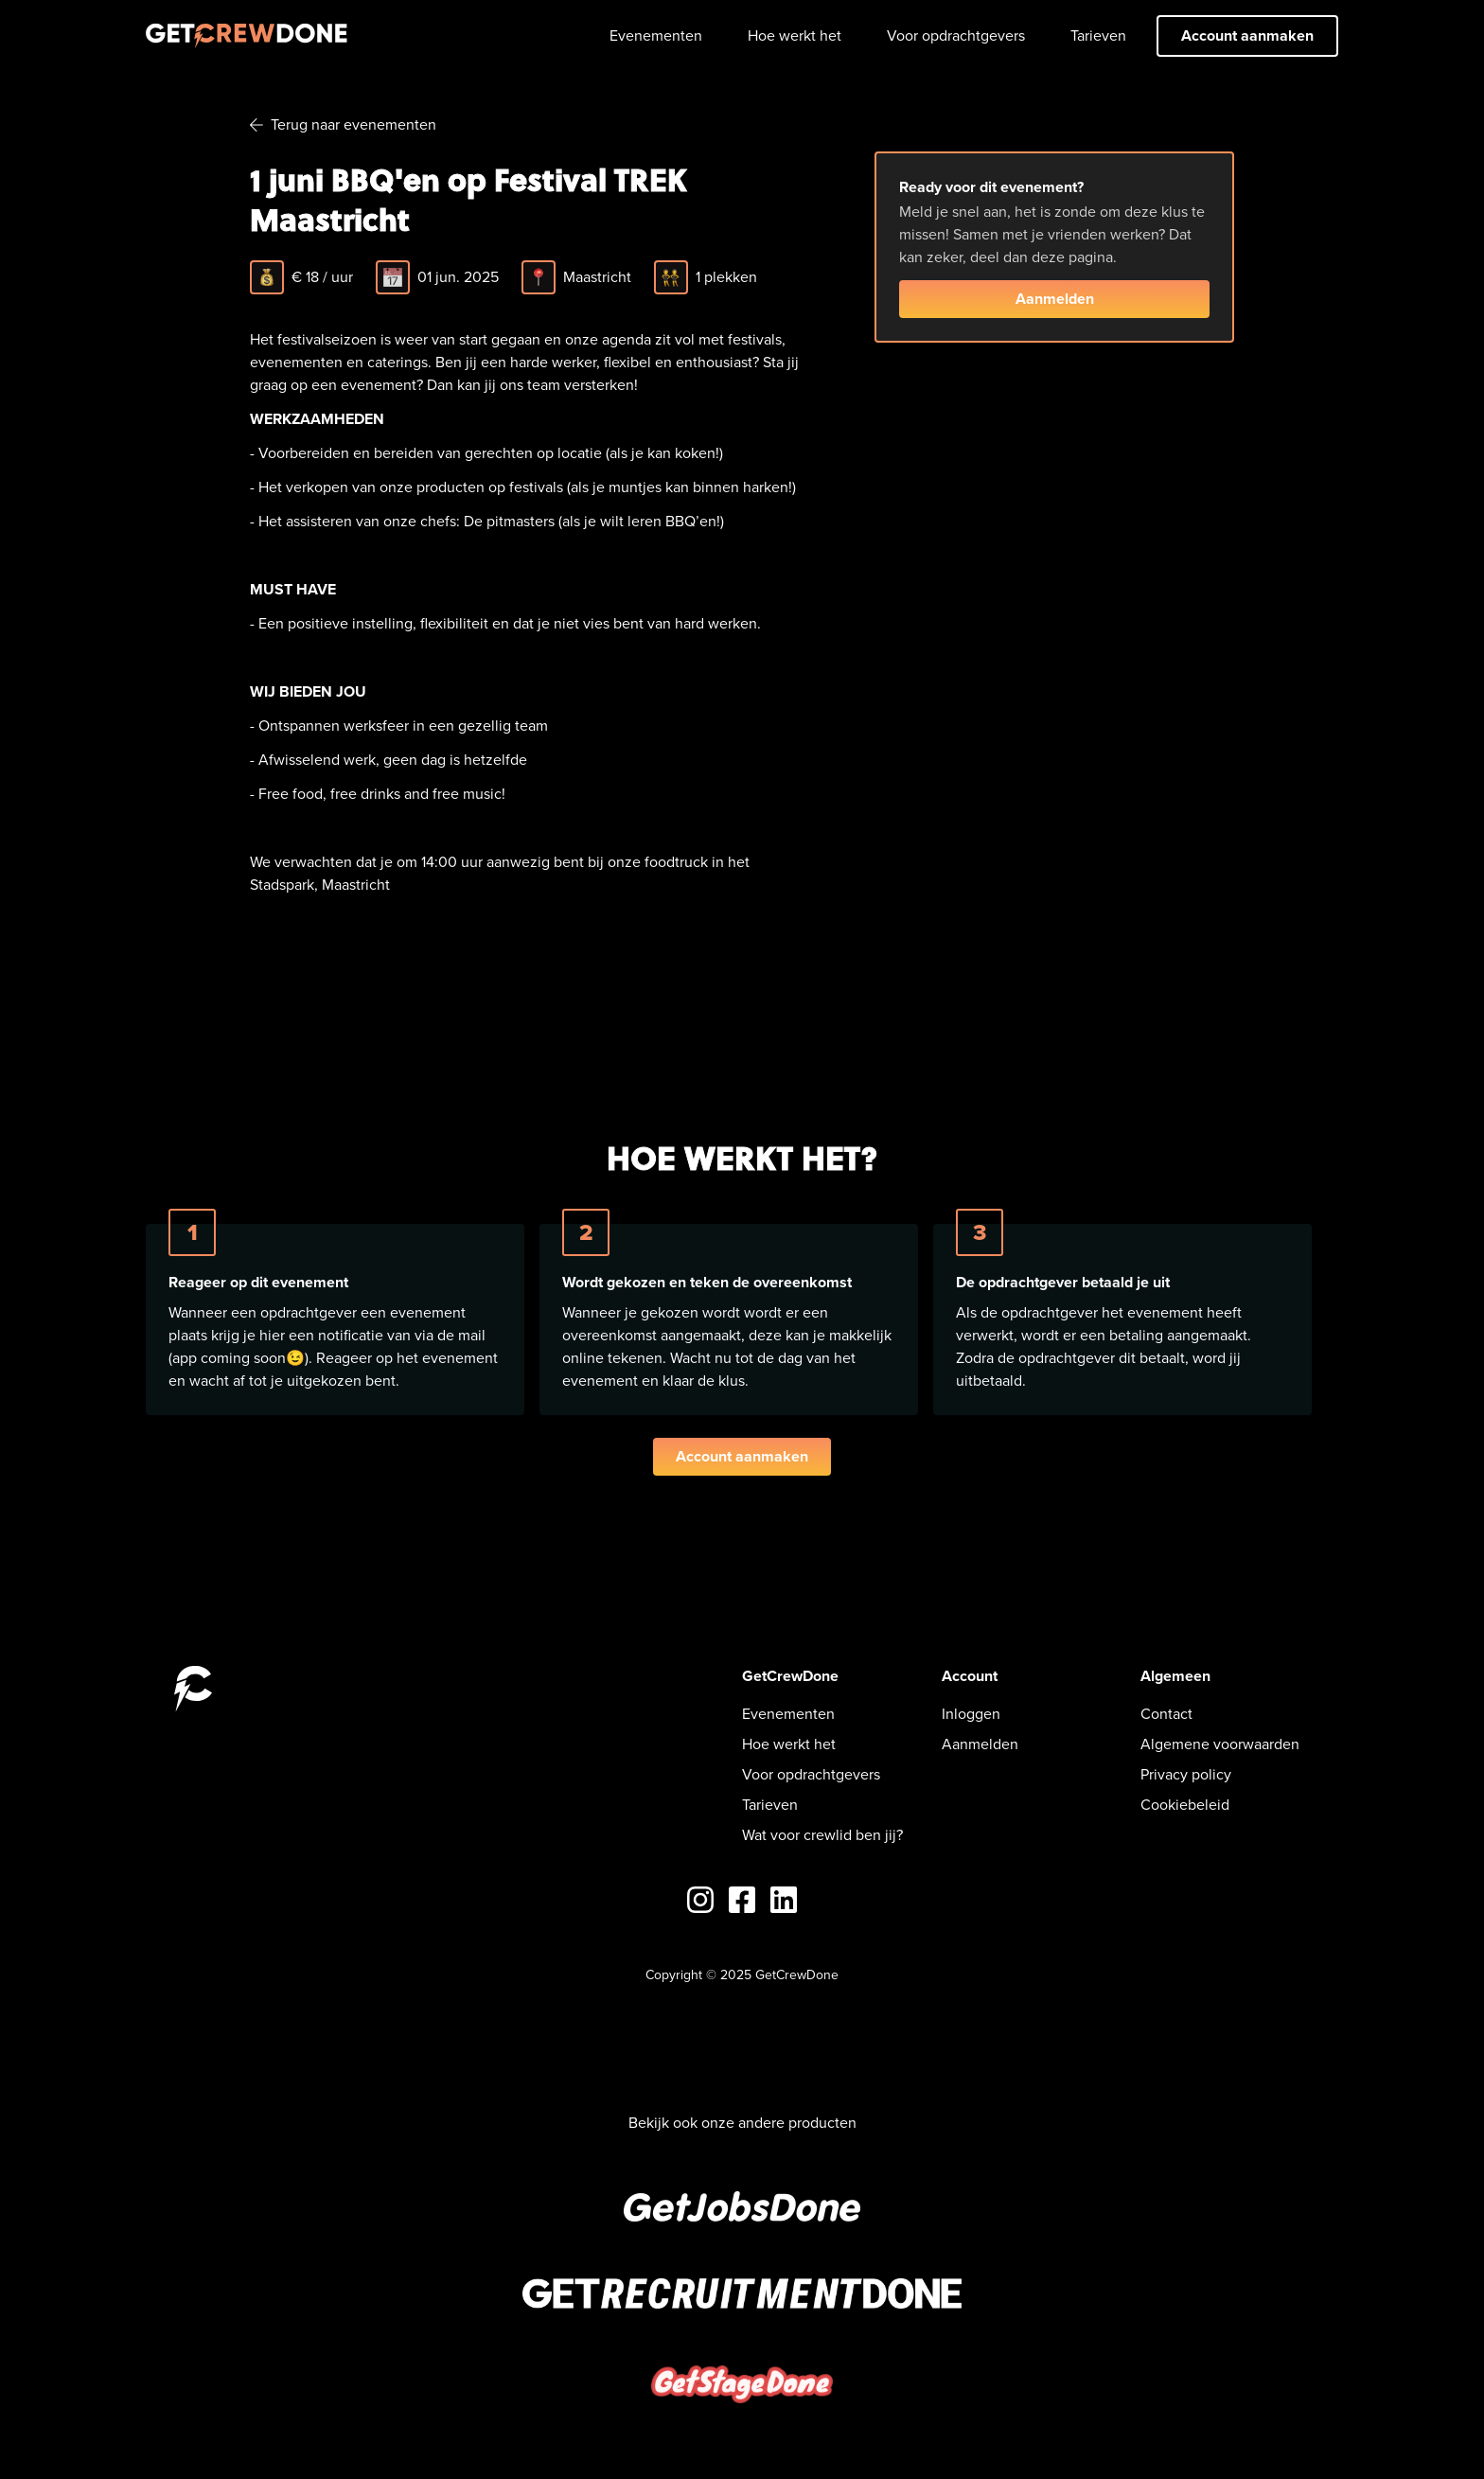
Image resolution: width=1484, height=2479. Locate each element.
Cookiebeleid (1184, 1804)
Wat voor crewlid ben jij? (822, 1835)
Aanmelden (1055, 299)
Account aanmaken (1247, 35)
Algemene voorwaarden (1219, 1744)
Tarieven (1098, 35)
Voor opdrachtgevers (956, 35)
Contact (1166, 1714)
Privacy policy (1185, 1774)
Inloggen (971, 1714)
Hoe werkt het (794, 35)
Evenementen (656, 35)
